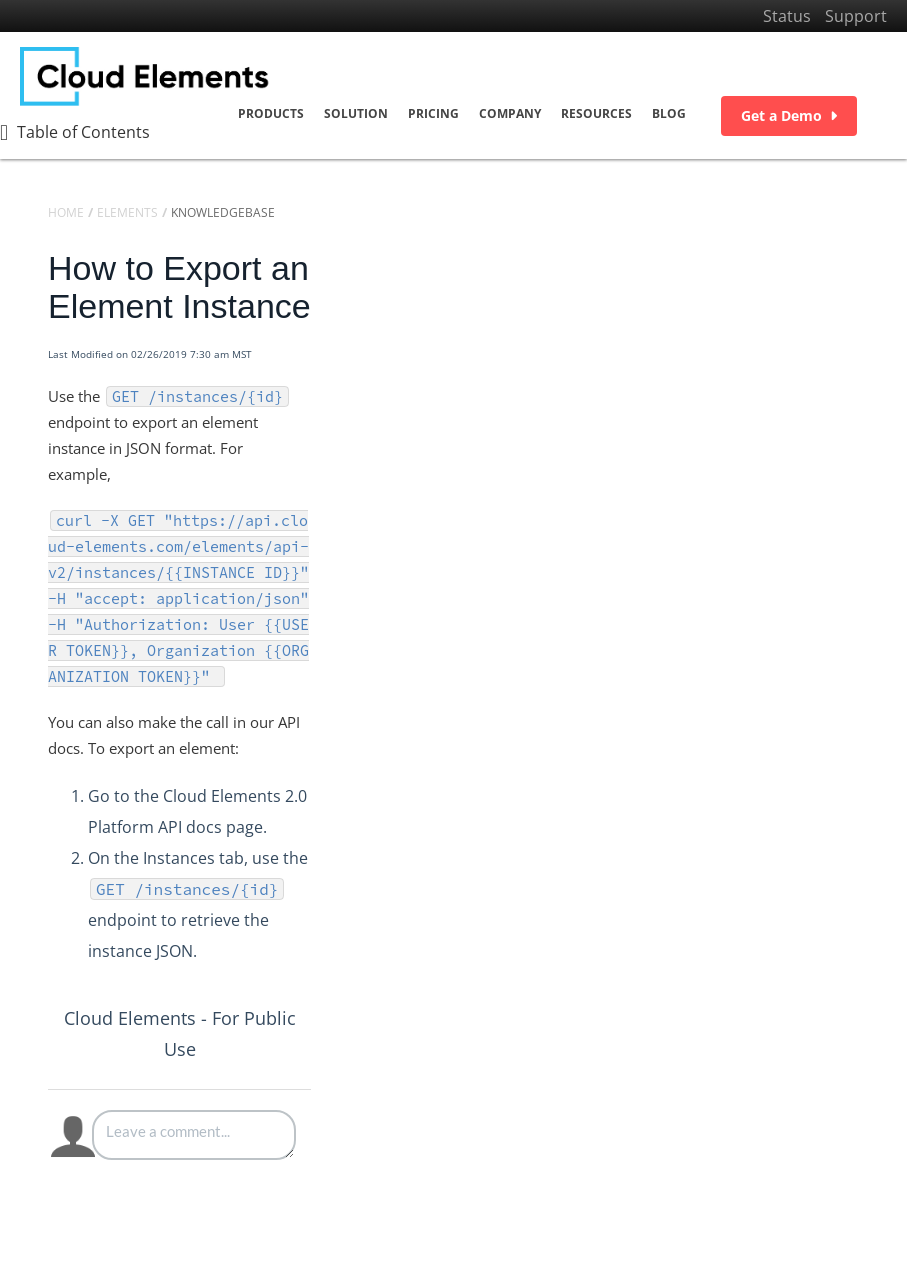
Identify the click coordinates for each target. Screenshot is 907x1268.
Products (271, 113)
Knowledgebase (223, 212)
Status (787, 16)
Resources (596, 113)
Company (510, 113)
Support (856, 16)
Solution (356, 113)
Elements (127, 212)
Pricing (433, 113)
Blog (669, 113)
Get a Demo (789, 115)
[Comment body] (194, 1135)
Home (66, 212)
